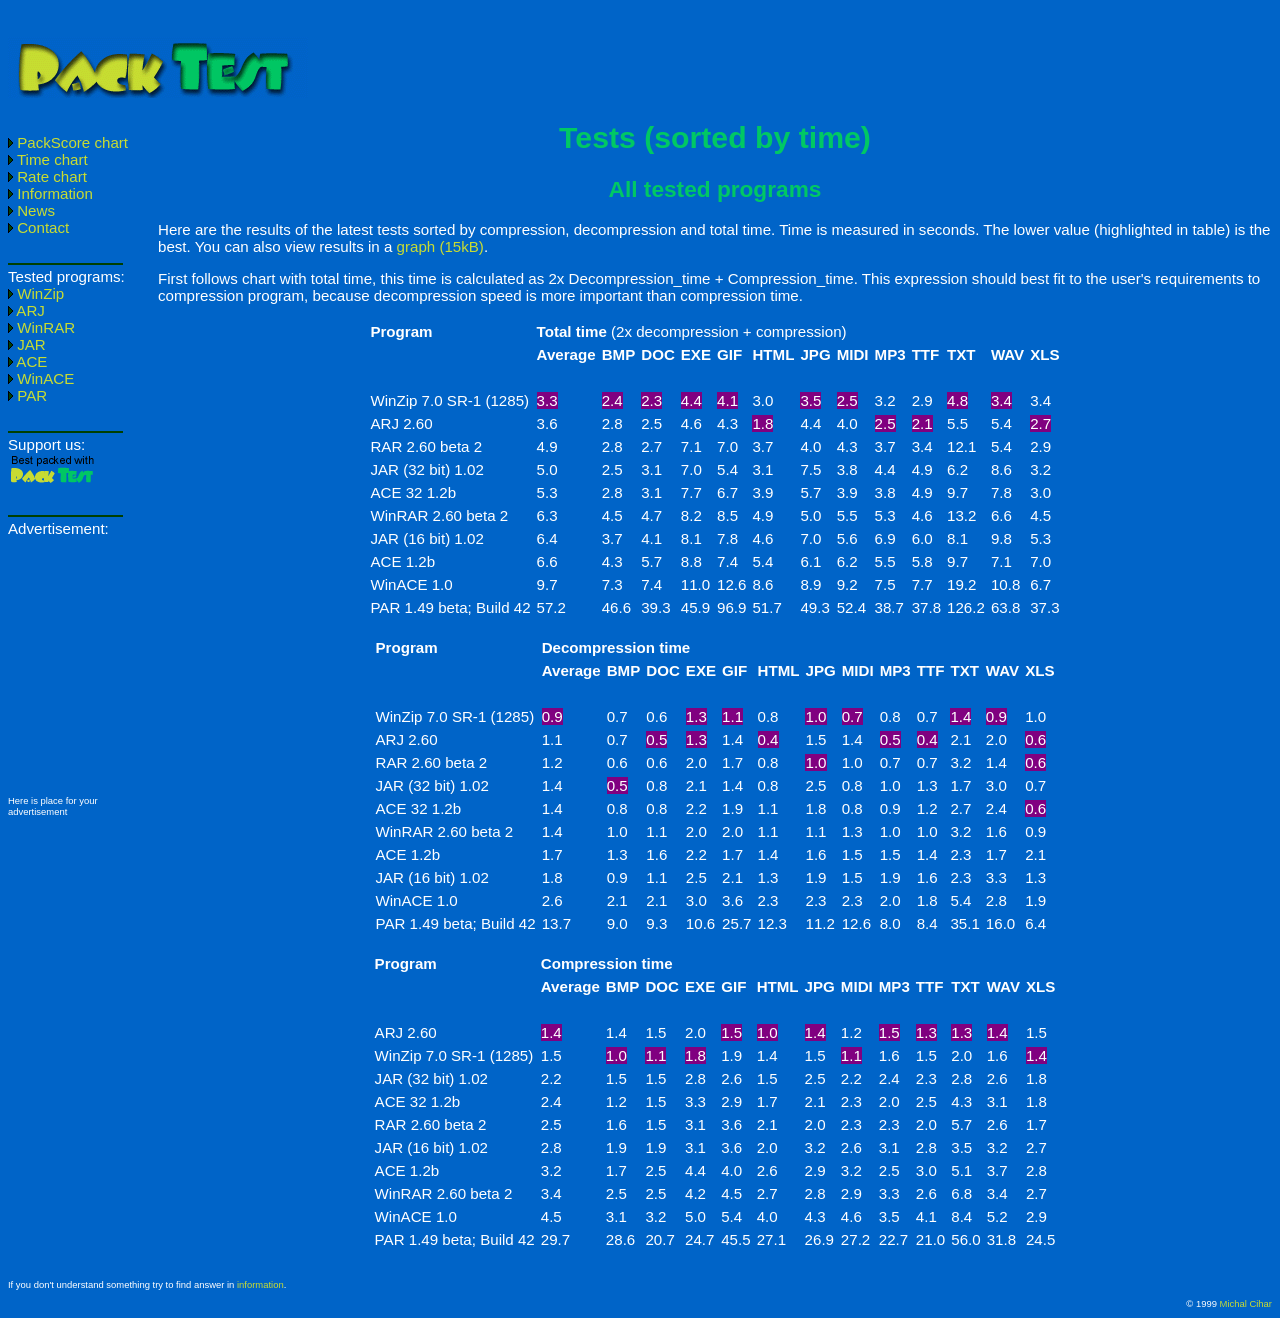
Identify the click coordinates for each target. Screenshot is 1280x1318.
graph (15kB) (440, 246)
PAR (27, 395)
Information (50, 193)
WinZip (36, 293)
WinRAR (41, 327)
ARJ (26, 310)
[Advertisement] (798, 53)
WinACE (41, 378)
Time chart (48, 159)
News (31, 210)
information (260, 1284)
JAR (27, 344)
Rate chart (47, 176)
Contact (38, 227)
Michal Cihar (1246, 1303)
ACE (27, 361)
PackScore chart (68, 142)
